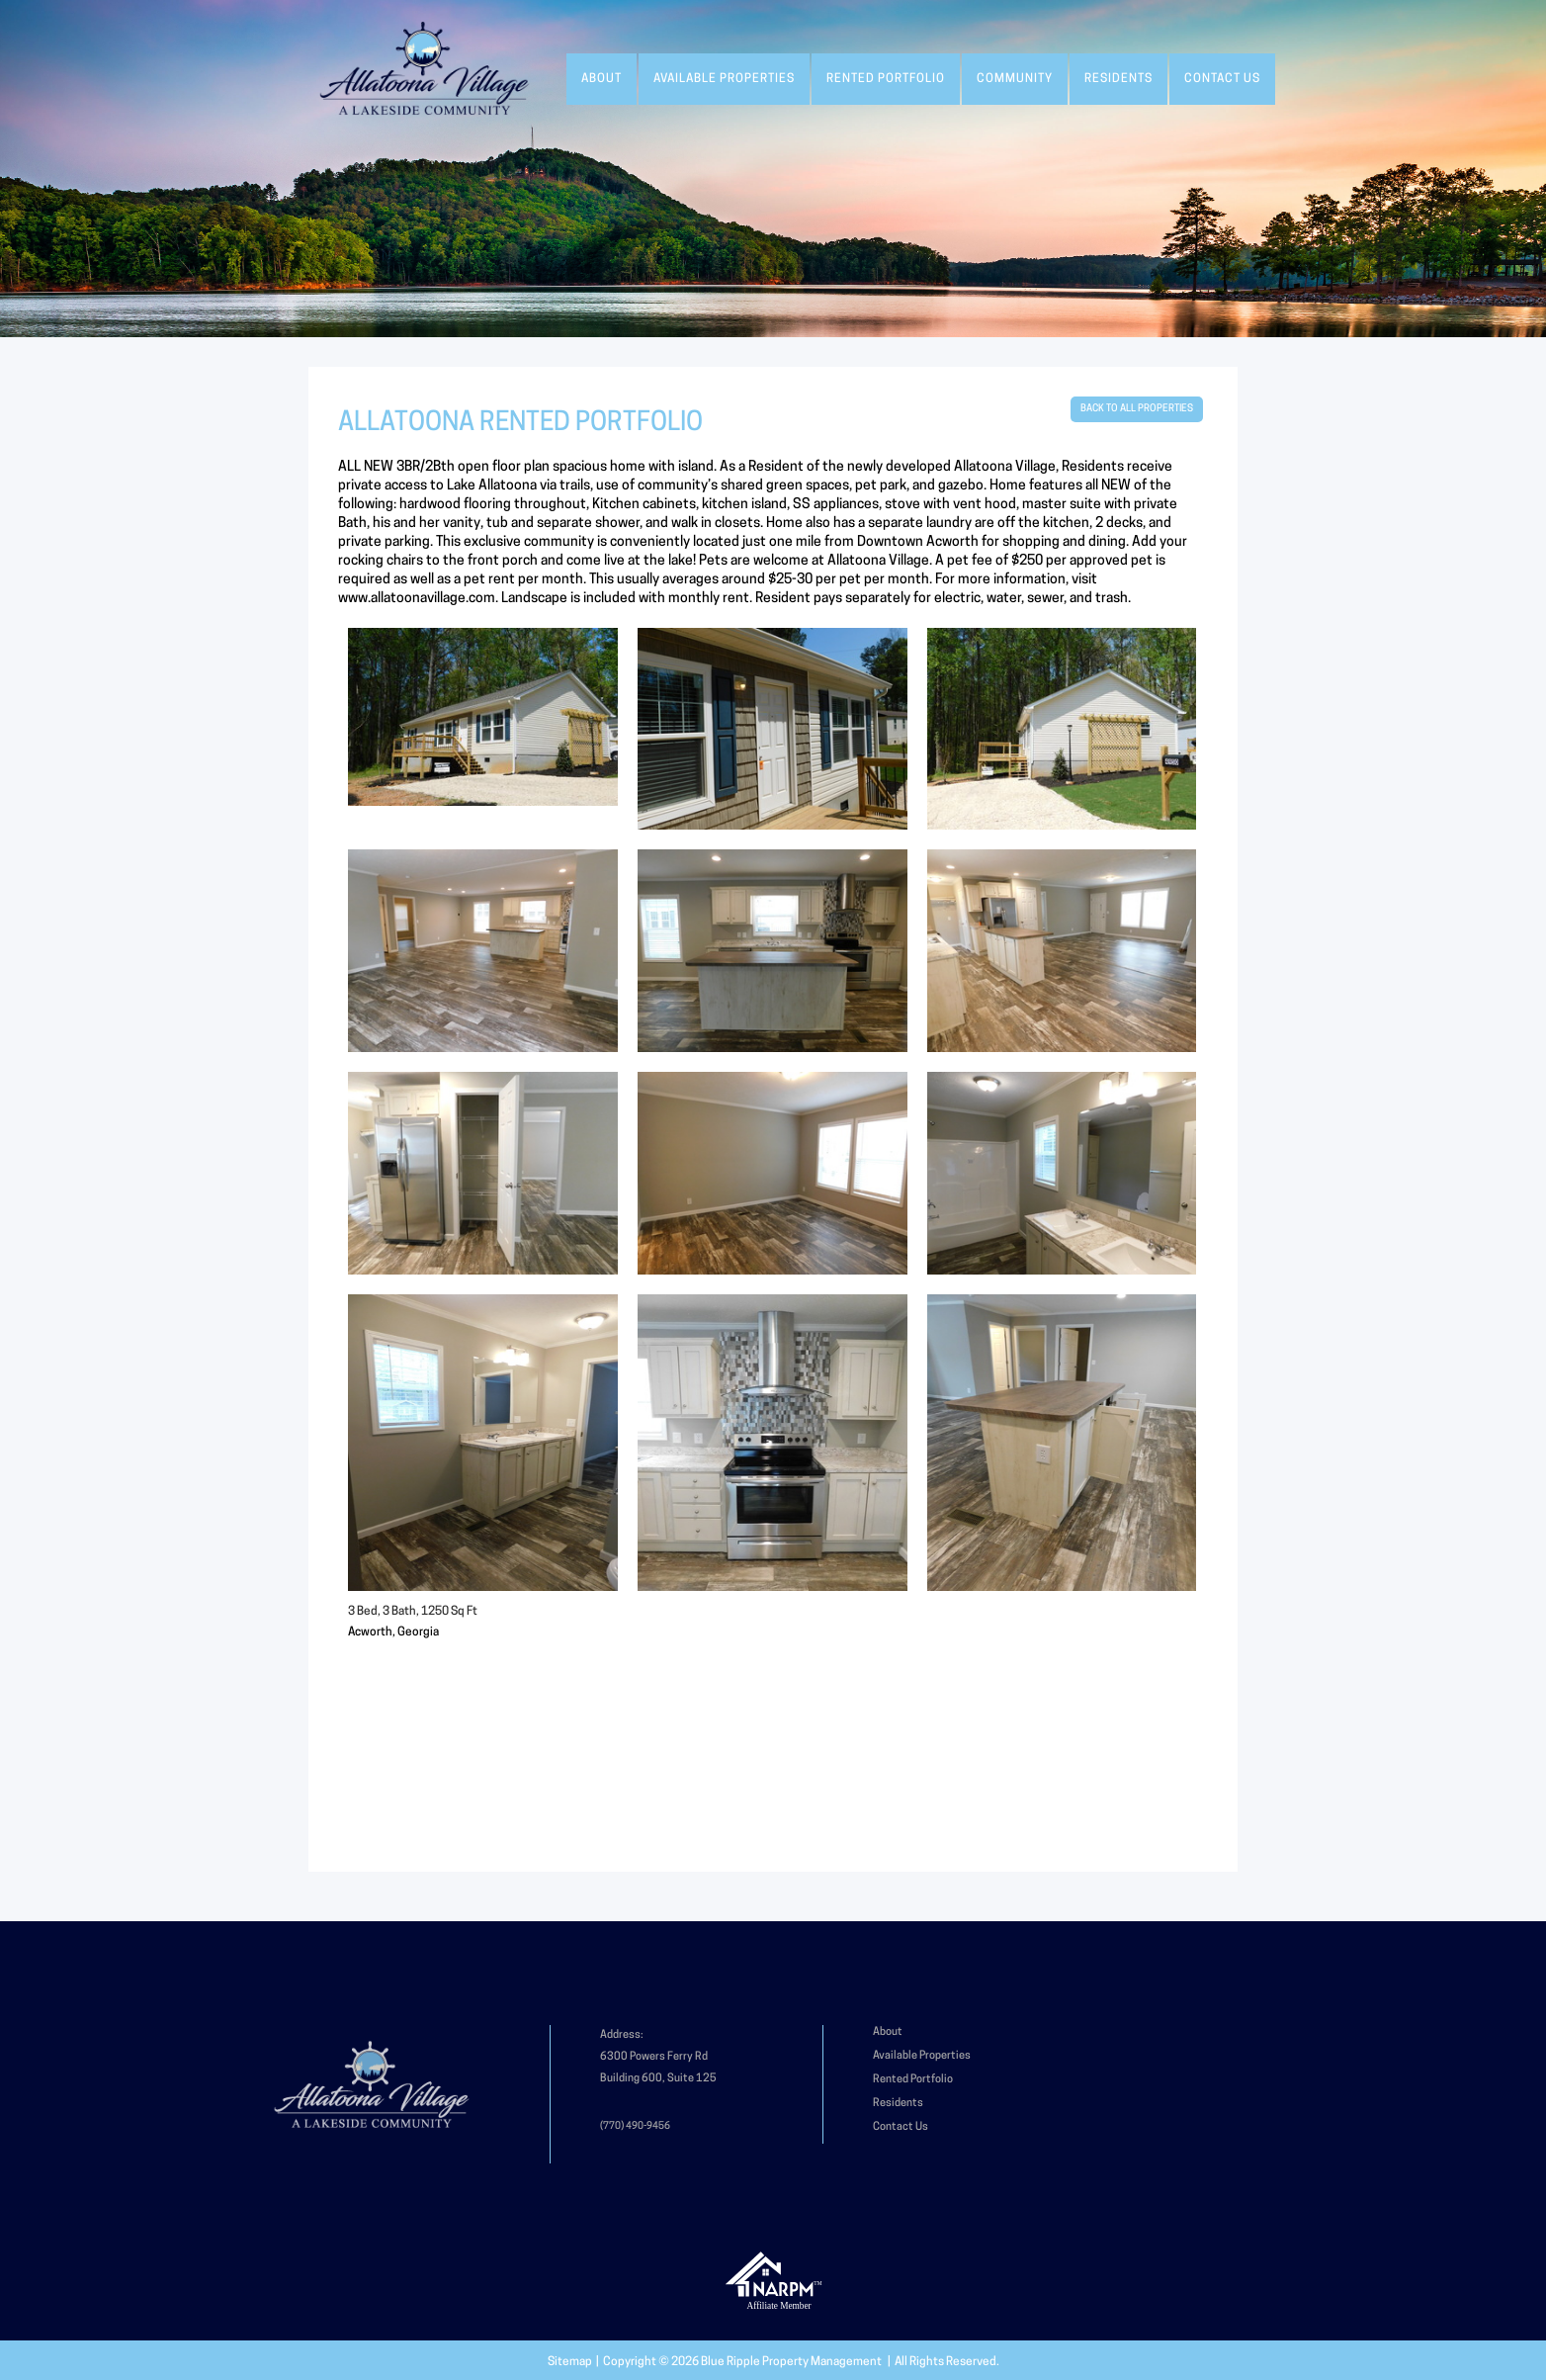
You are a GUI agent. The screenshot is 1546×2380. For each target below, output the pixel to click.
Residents (1118, 79)
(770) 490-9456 (635, 2126)
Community (1015, 79)
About (601, 79)
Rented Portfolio (885, 79)
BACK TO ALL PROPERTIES (1136, 408)
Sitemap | (575, 2362)
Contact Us (1222, 79)
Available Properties (724, 79)
